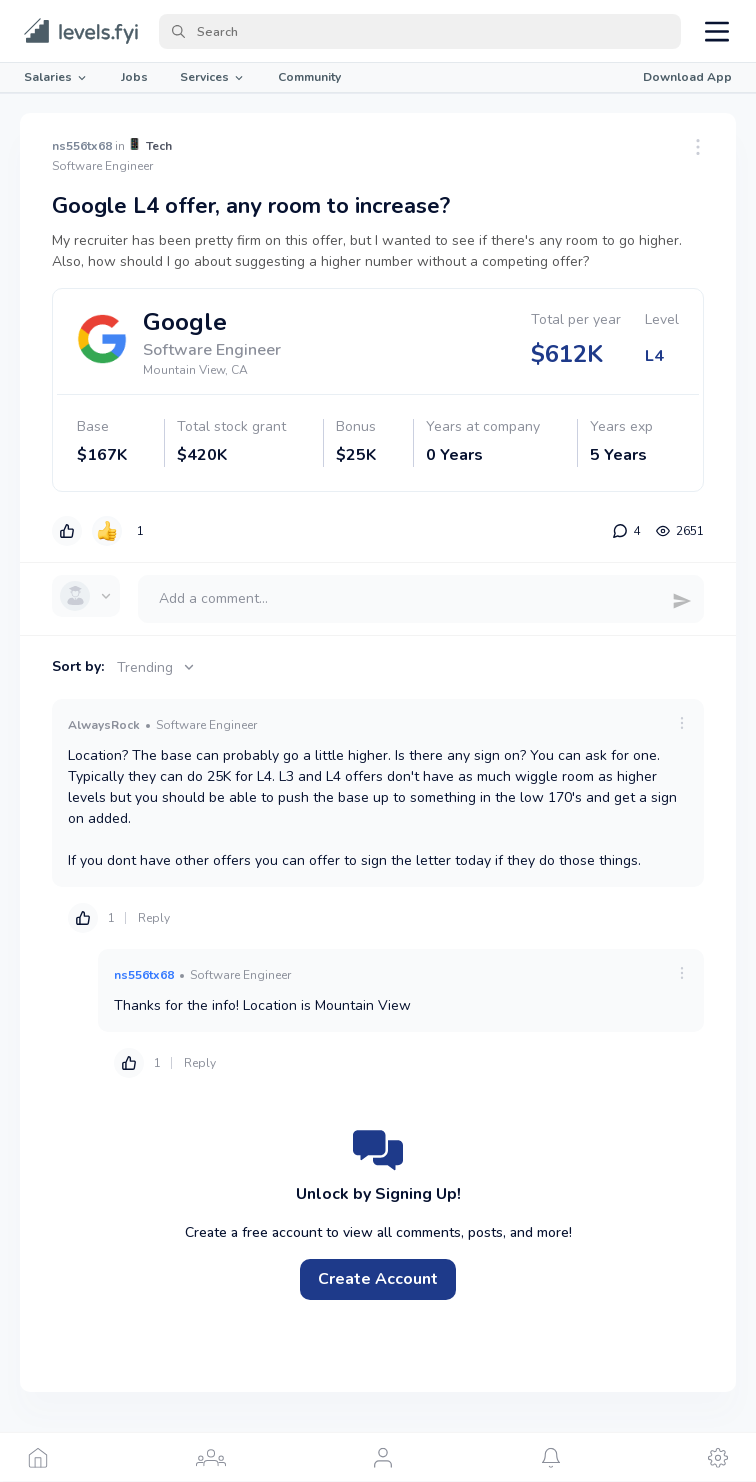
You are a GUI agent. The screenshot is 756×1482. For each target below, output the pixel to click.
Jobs (134, 77)
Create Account (378, 1279)
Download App (687, 77)
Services (213, 77)
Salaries (56, 77)
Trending (157, 667)
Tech (159, 146)
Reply (154, 918)
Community (309, 77)
